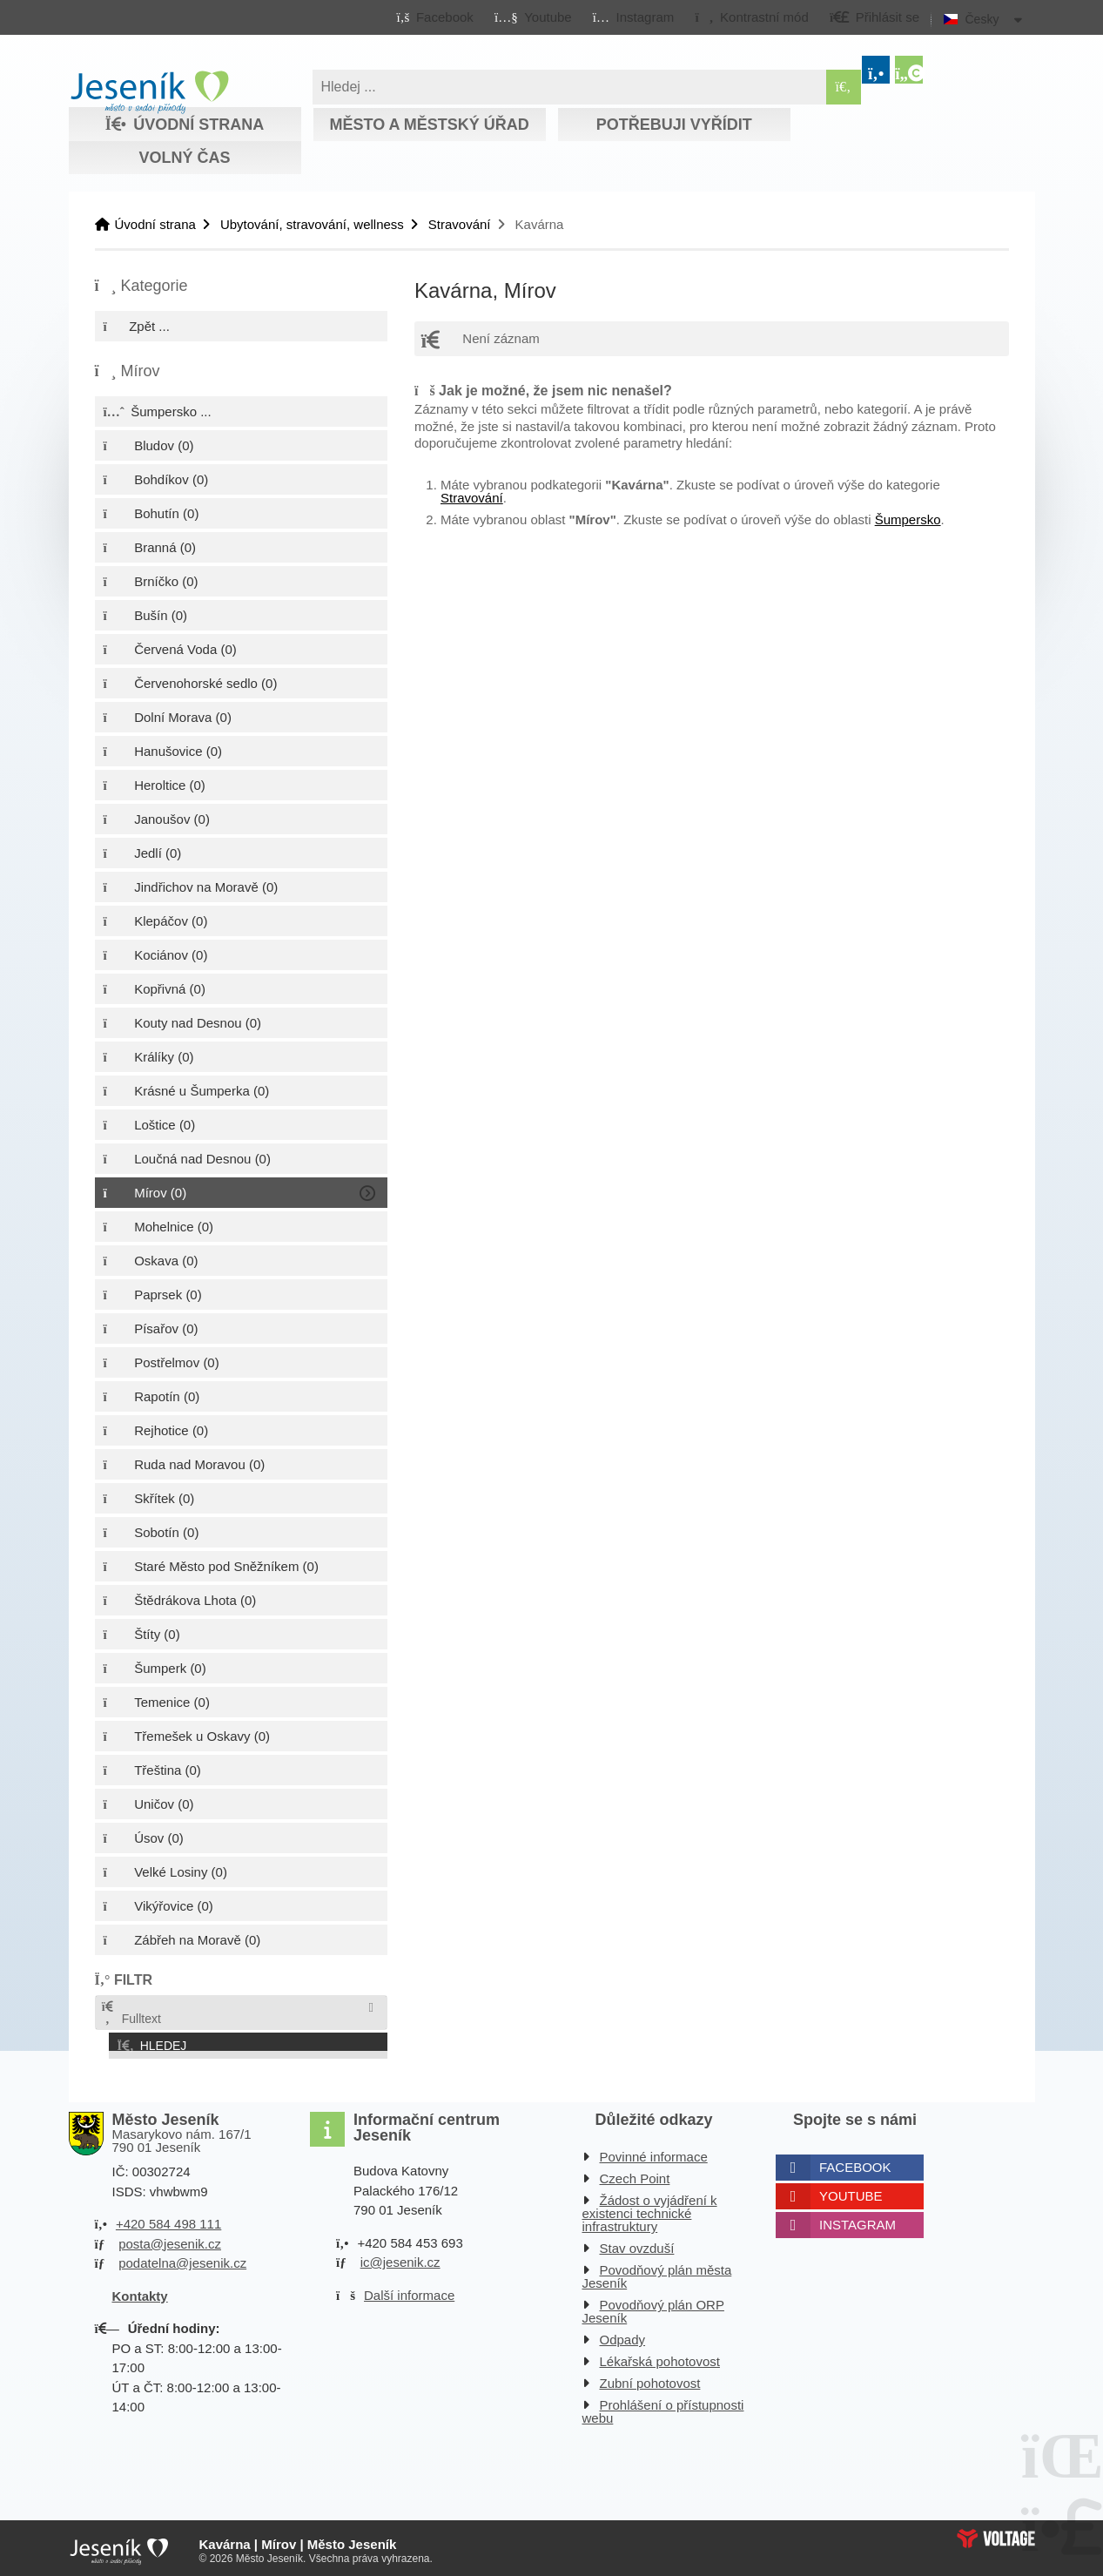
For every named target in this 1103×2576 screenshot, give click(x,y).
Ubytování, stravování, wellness (312, 224)
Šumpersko (908, 519)
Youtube (851, 2191)
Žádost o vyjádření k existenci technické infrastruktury (649, 2208)
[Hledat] (843, 87)
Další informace (409, 2290)
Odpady (623, 2335)
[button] (752, 16)
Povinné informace (654, 2152)
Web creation (996, 2533)
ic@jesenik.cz (400, 2257)
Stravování (459, 224)
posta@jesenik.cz (169, 2238)
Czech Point (635, 2174)
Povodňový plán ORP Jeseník (653, 2307)
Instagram (857, 2220)
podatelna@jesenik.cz (182, 2258)
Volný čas (184, 157)
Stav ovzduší (637, 2243)
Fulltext (130, 2013)
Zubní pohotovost (650, 2378)
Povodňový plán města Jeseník (657, 2272)
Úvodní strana (149, 92)
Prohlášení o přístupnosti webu (663, 2407)
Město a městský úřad (428, 124)
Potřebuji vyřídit (674, 124)
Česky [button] (982, 19)
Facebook (855, 2162)
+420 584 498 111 (168, 2219)
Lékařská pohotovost (660, 2357)
